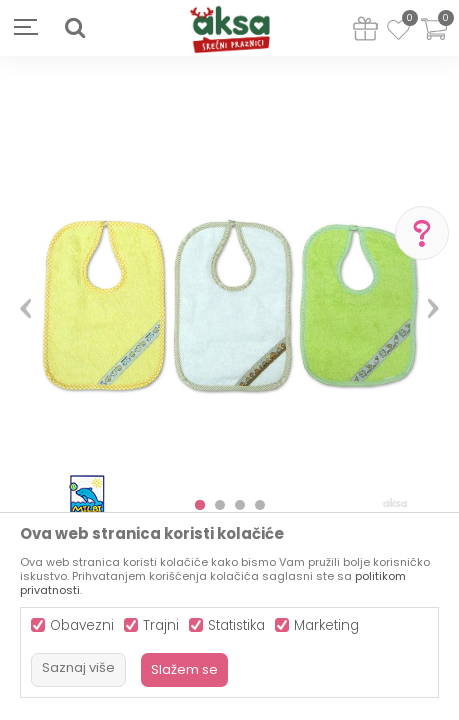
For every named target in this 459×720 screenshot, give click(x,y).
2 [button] (220, 505)
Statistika (236, 625)
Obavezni (82, 625)
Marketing (326, 625)
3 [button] (240, 505)
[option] (229, 300)
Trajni (161, 625)
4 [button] (260, 505)
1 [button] (200, 505)
